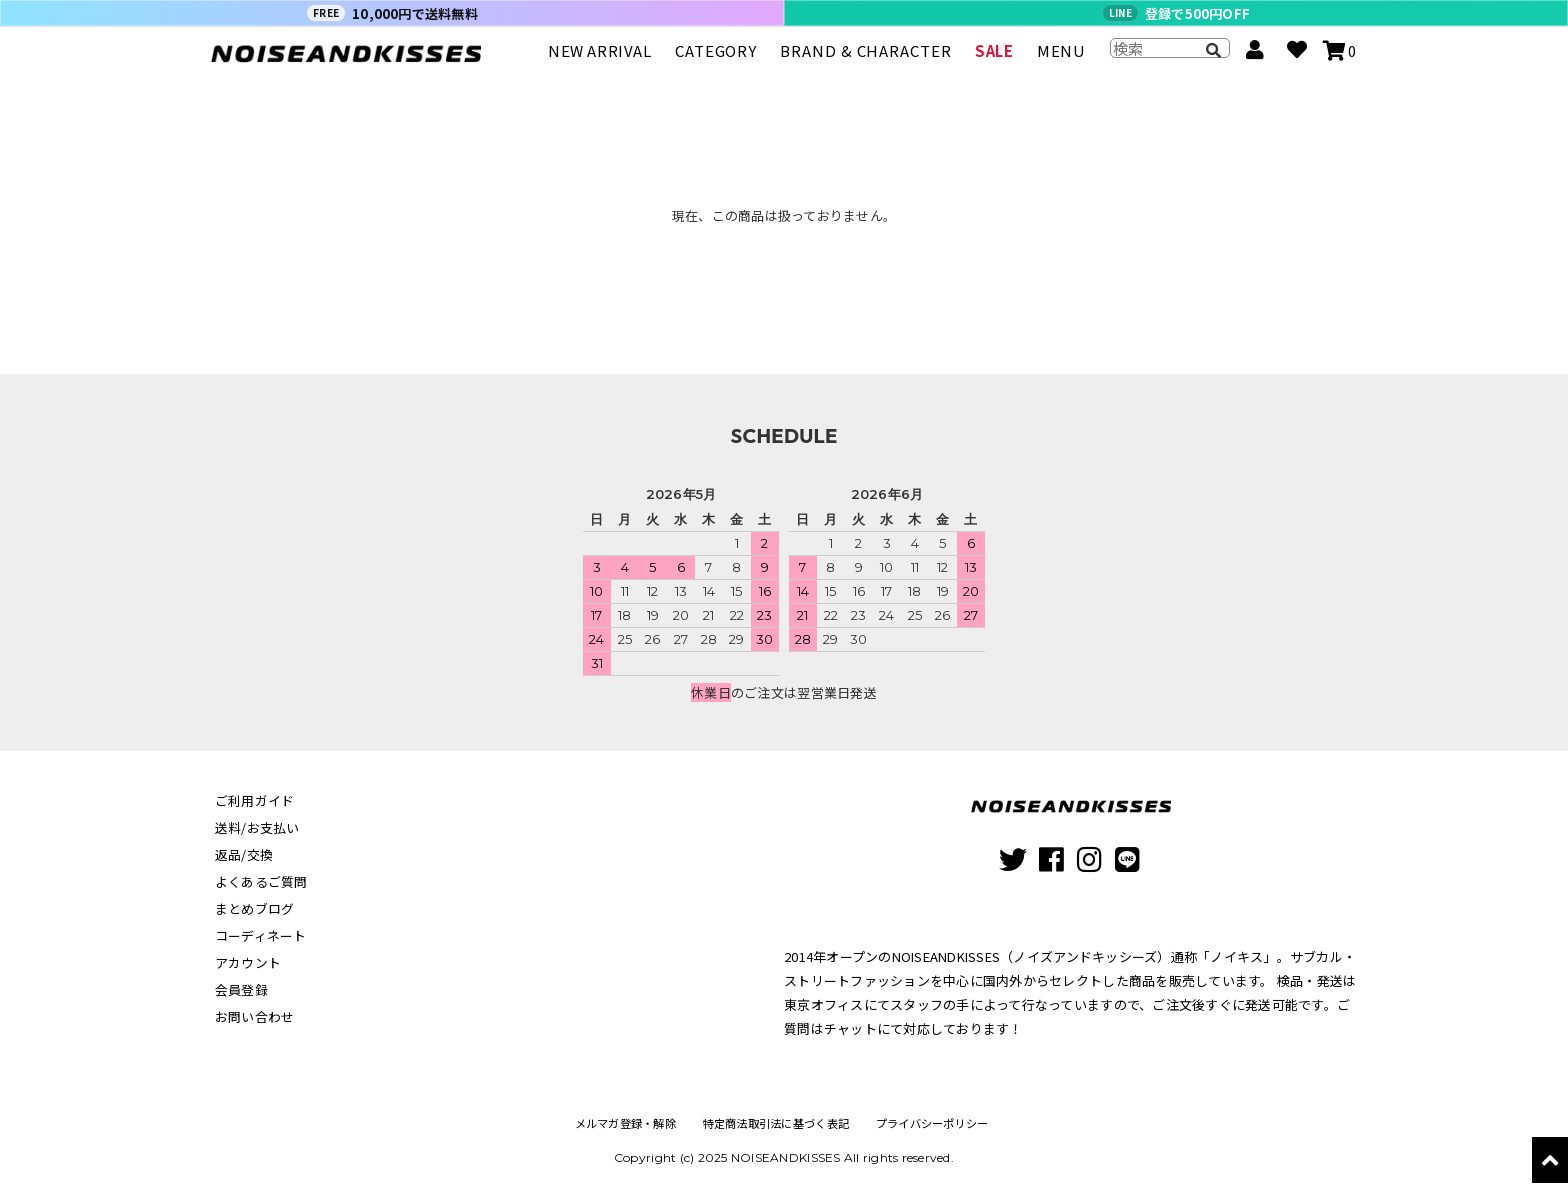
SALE (994, 59)
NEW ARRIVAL (600, 59)
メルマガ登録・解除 (622, 1123)
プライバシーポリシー (934, 1123)
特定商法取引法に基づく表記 (775, 1123)
